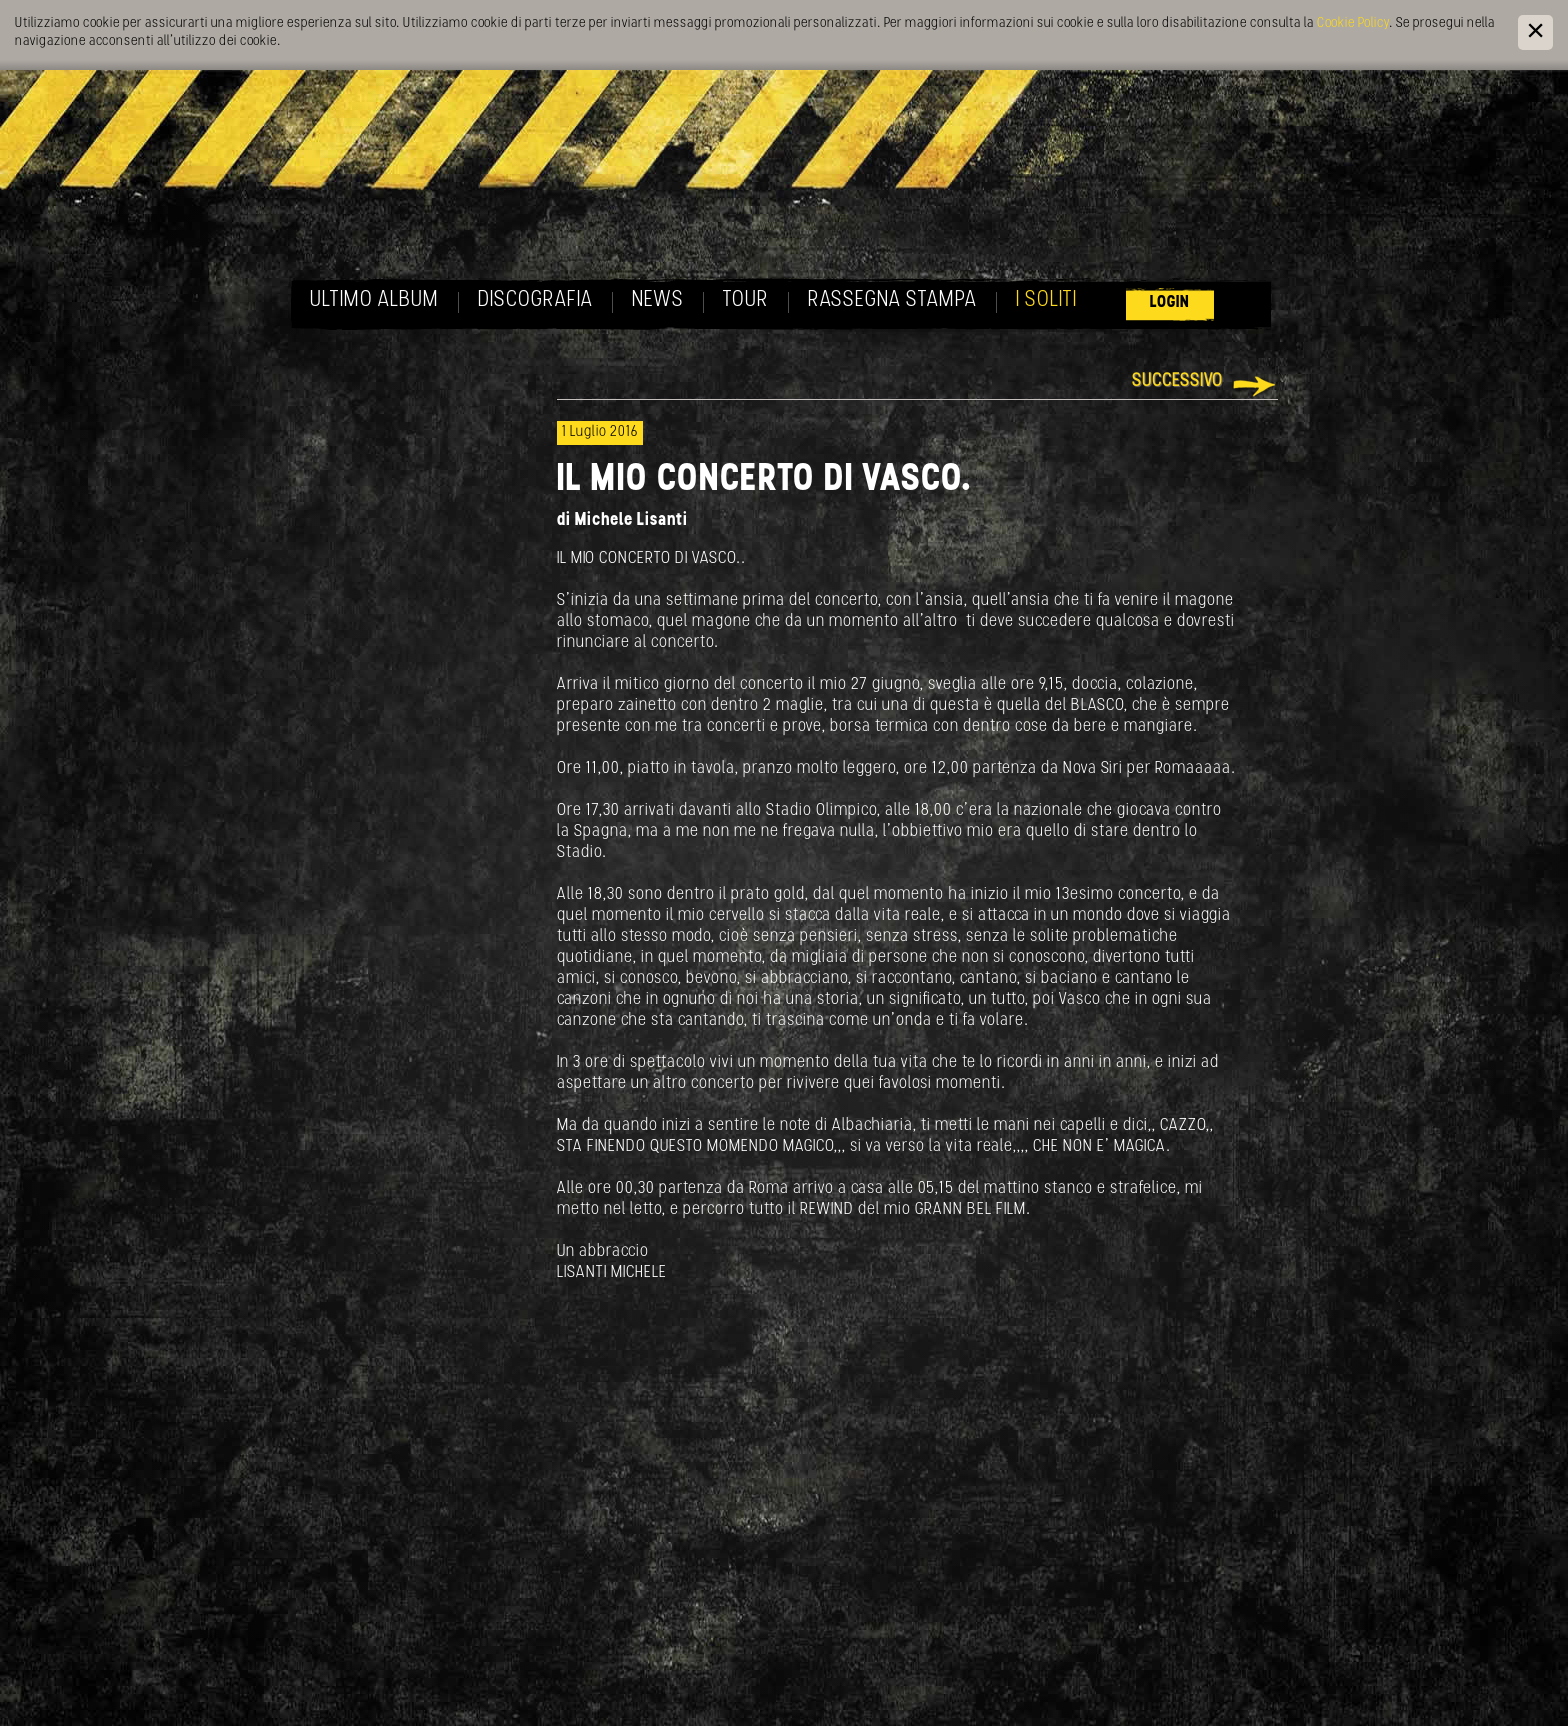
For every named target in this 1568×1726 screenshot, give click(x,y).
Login (1170, 302)
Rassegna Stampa (892, 300)
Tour (746, 300)
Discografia (535, 300)
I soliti (1046, 300)
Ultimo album (374, 300)
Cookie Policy (1353, 23)
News (658, 300)
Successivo (1177, 381)
